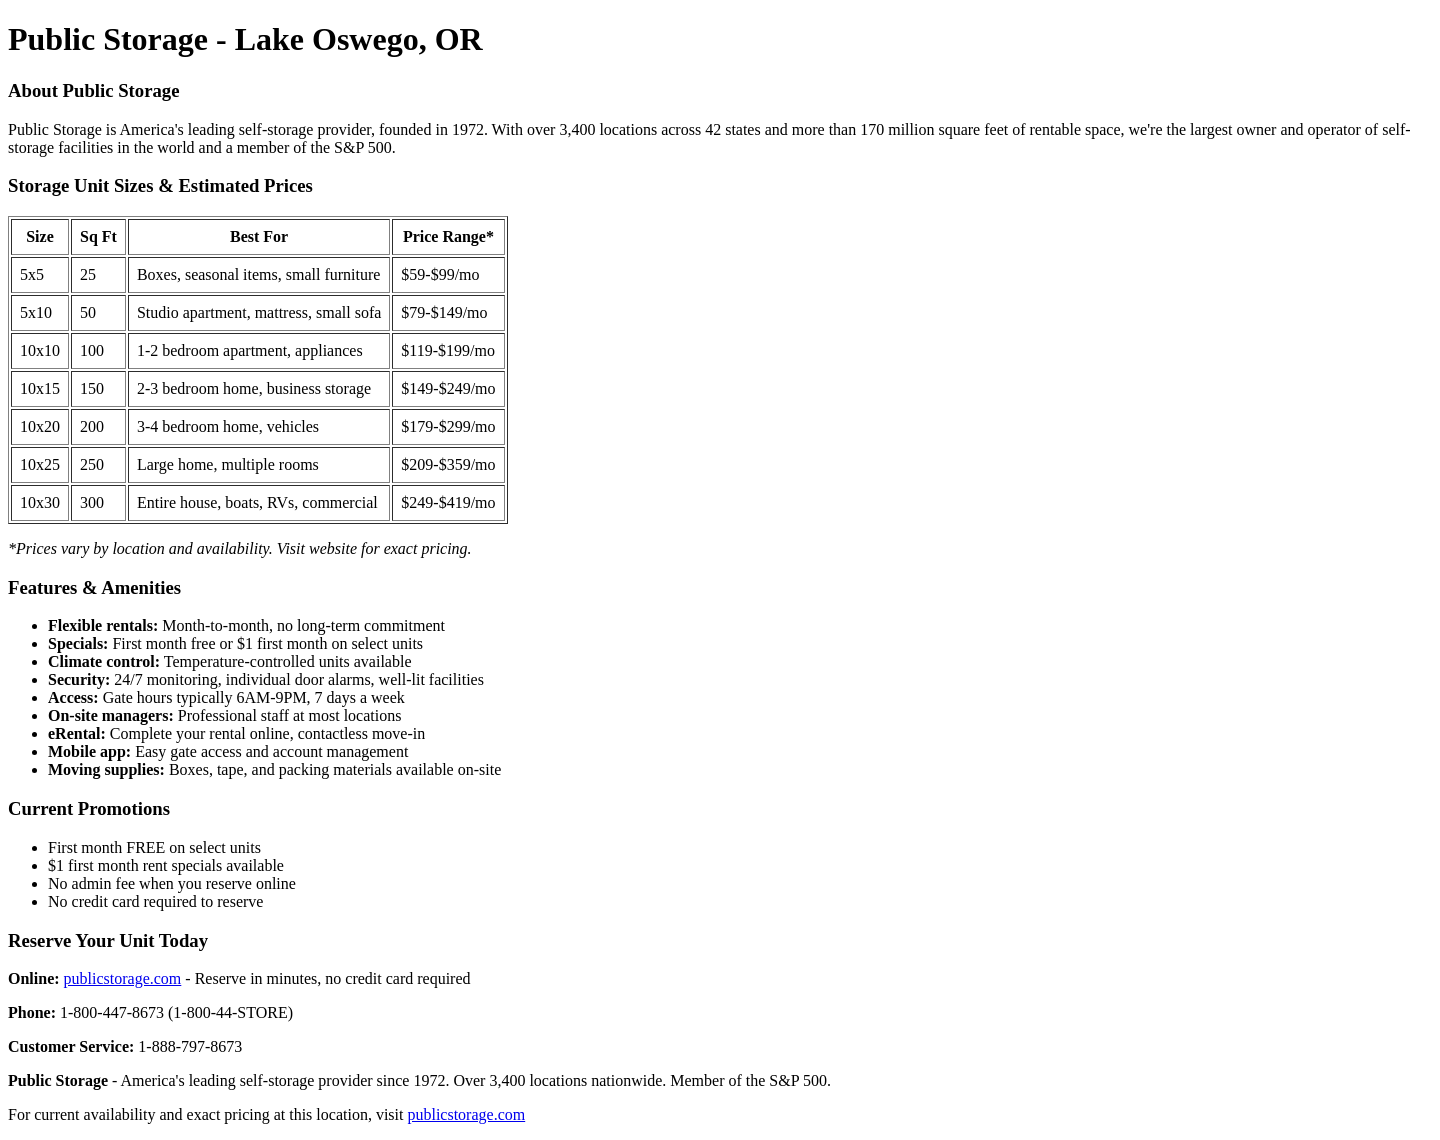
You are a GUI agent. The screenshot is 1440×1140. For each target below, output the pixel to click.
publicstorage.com (123, 978)
